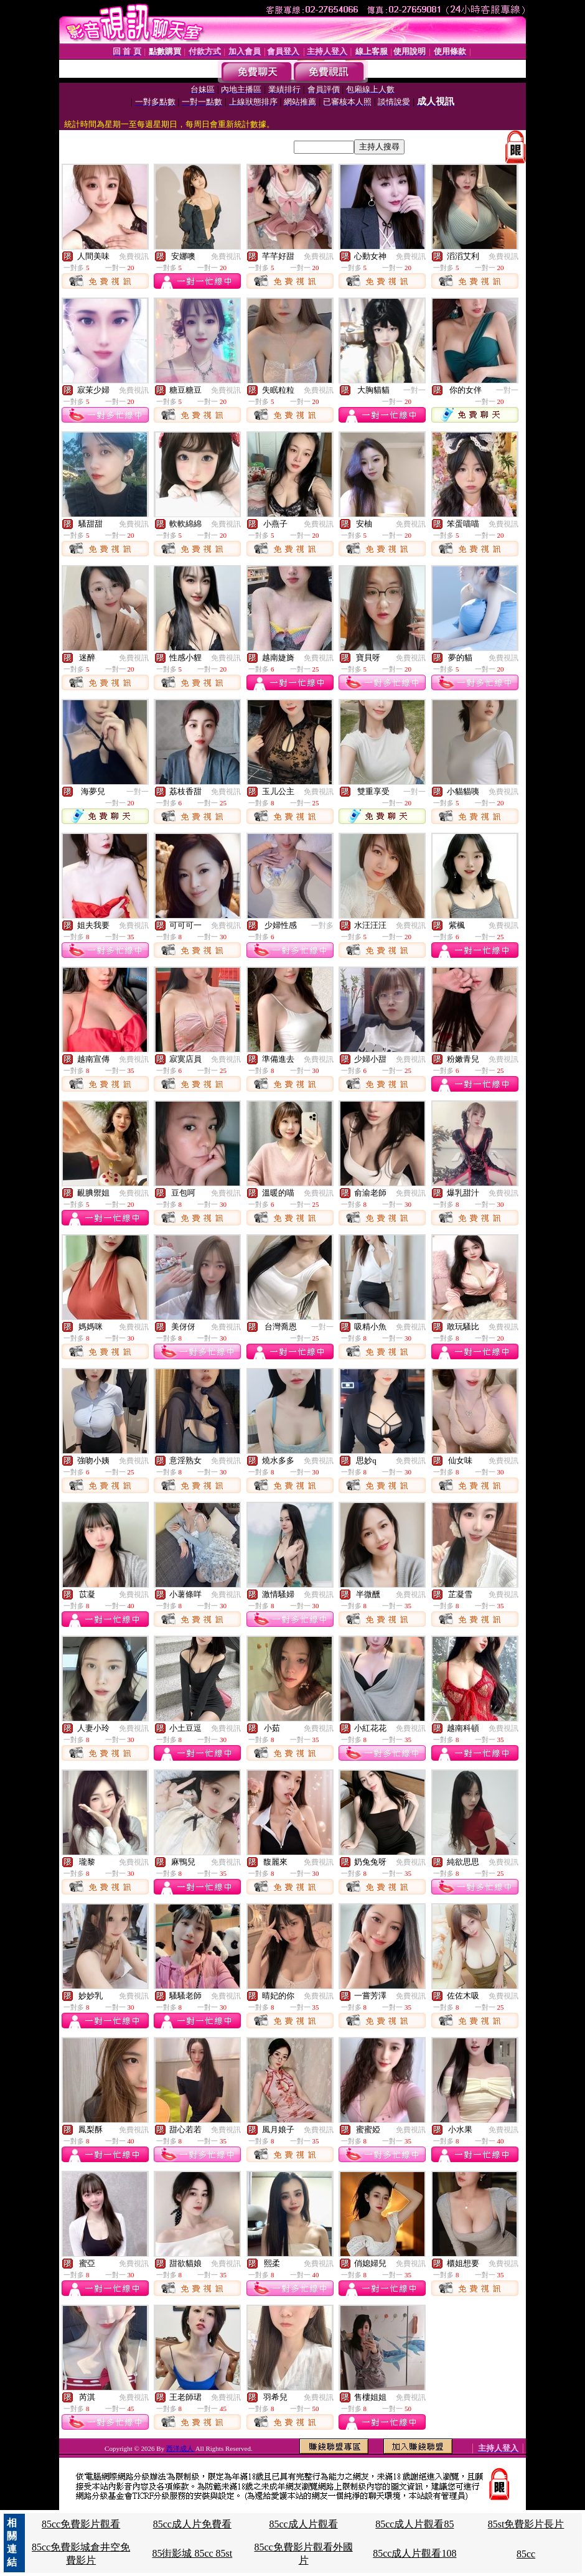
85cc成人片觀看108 (414, 2553)
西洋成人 (180, 2448)
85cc (526, 2554)
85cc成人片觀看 (303, 2524)
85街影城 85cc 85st (192, 2553)
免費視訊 (134, 256)
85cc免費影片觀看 (81, 2524)
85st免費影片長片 (526, 2524)
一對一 (414, 390)
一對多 (322, 925)
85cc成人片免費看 (192, 2524)
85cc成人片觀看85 (414, 2524)
